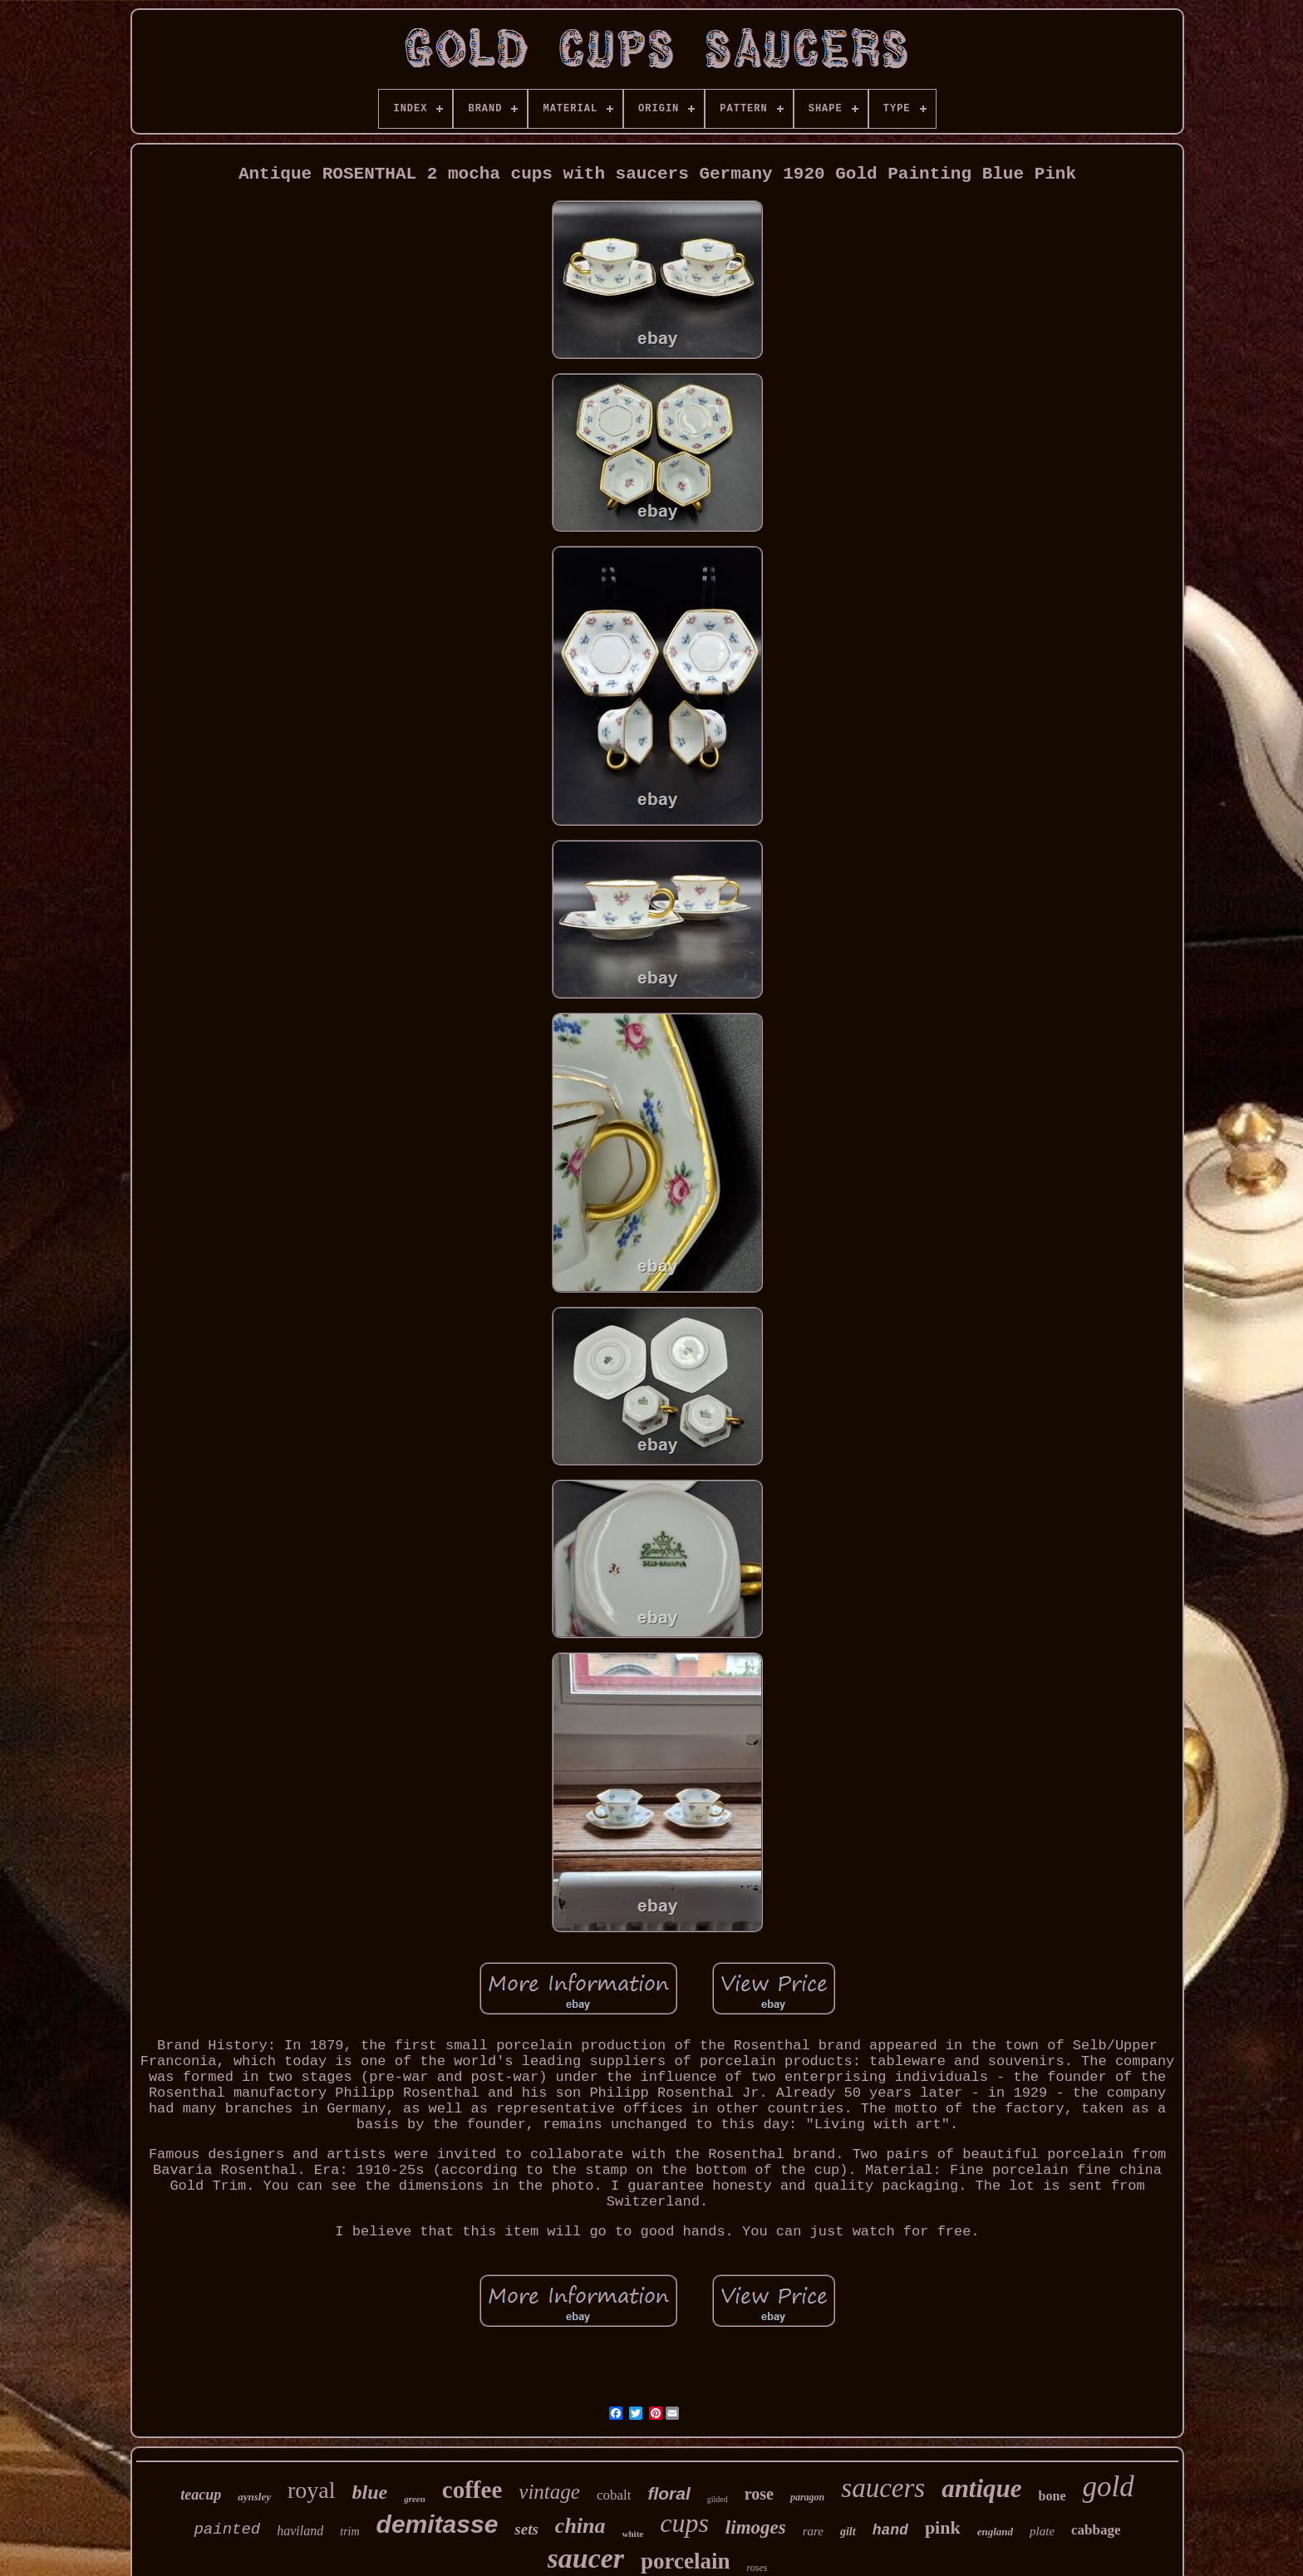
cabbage (1096, 2530)
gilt (848, 2531)
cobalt (614, 2495)
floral (668, 2493)
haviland (300, 2531)
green (414, 2499)
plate (1042, 2531)
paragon (807, 2497)
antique (981, 2488)
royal (312, 2490)
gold (1108, 2487)
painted (227, 2529)
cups (684, 2523)
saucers (883, 2488)
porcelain (685, 2561)
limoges (755, 2527)
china (580, 2526)
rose (759, 2494)
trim (349, 2531)
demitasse (437, 2524)
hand (890, 2530)
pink (943, 2527)
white (633, 2534)
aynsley (254, 2496)
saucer (586, 2558)
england (995, 2531)
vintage (549, 2491)
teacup (200, 2494)
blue (370, 2492)
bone (1052, 2496)
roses (757, 2568)
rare (813, 2531)
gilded (717, 2499)
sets (526, 2529)
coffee (472, 2489)
